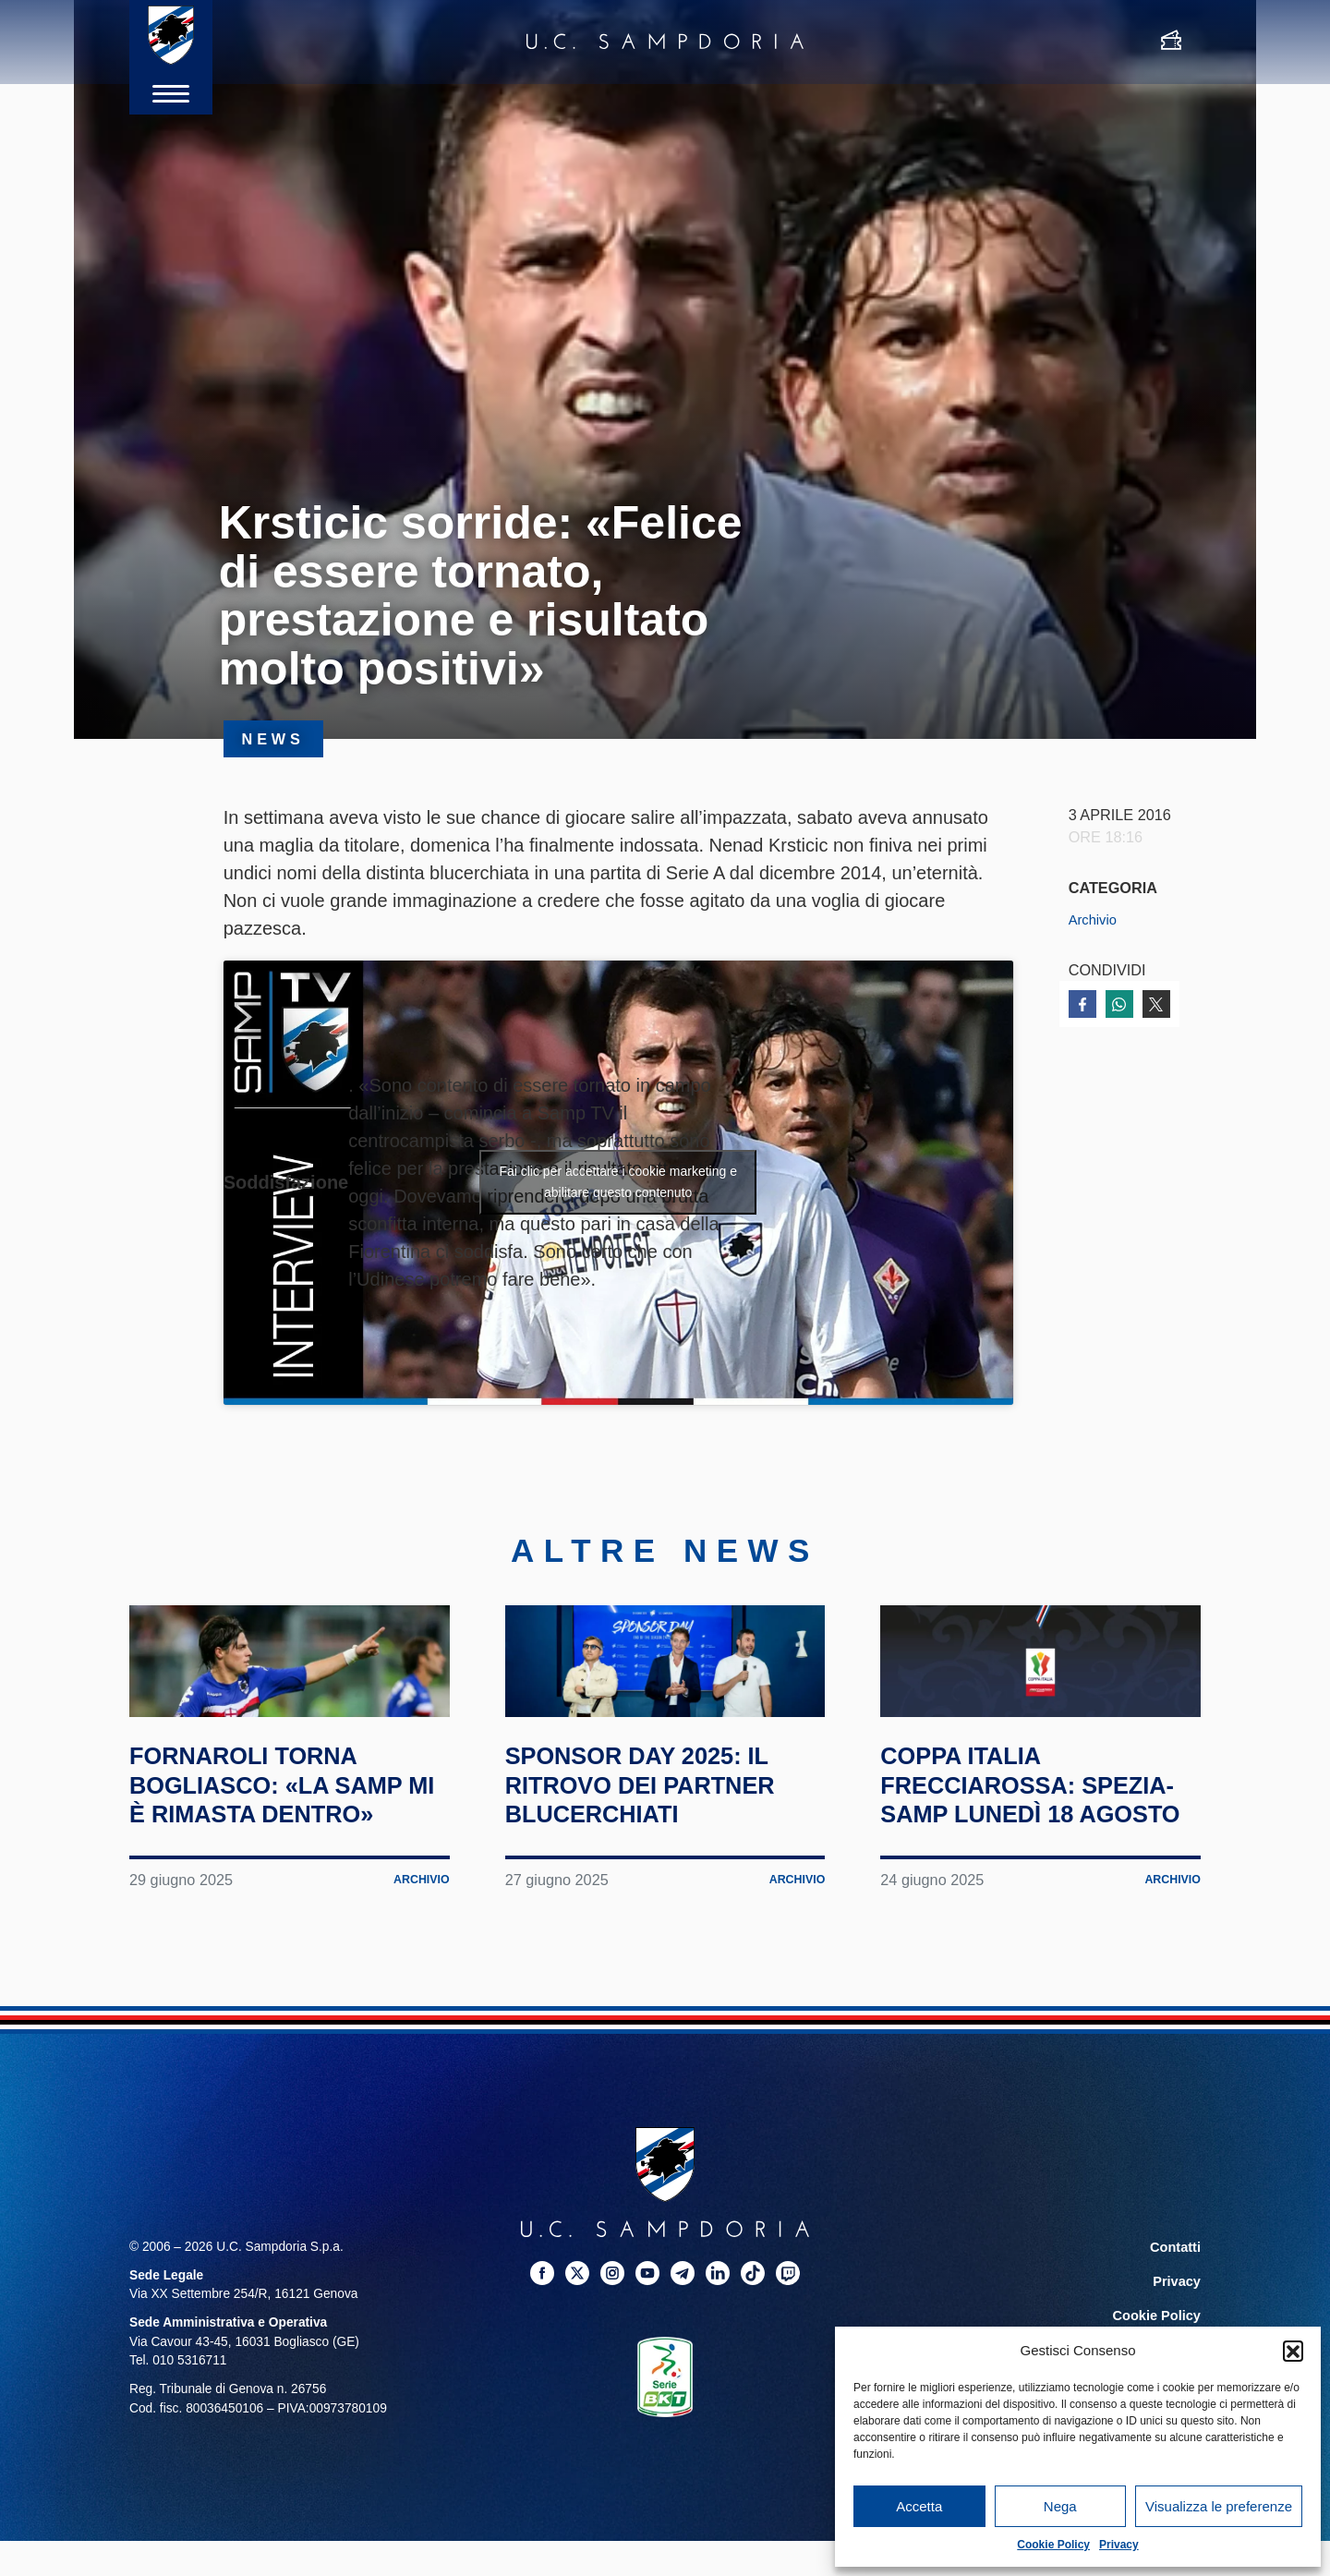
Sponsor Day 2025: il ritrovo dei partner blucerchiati (665, 1871)
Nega (1060, 2506)
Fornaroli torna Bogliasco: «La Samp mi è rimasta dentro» (267, 1886)
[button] (1293, 2350)
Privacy (1119, 2544)
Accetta (919, 2506)
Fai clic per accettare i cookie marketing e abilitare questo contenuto (618, 1182)
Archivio (1095, 919)
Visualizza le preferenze (1218, 2506)
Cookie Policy (1053, 2544)
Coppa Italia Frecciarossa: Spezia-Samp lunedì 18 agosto (1029, 1886)
